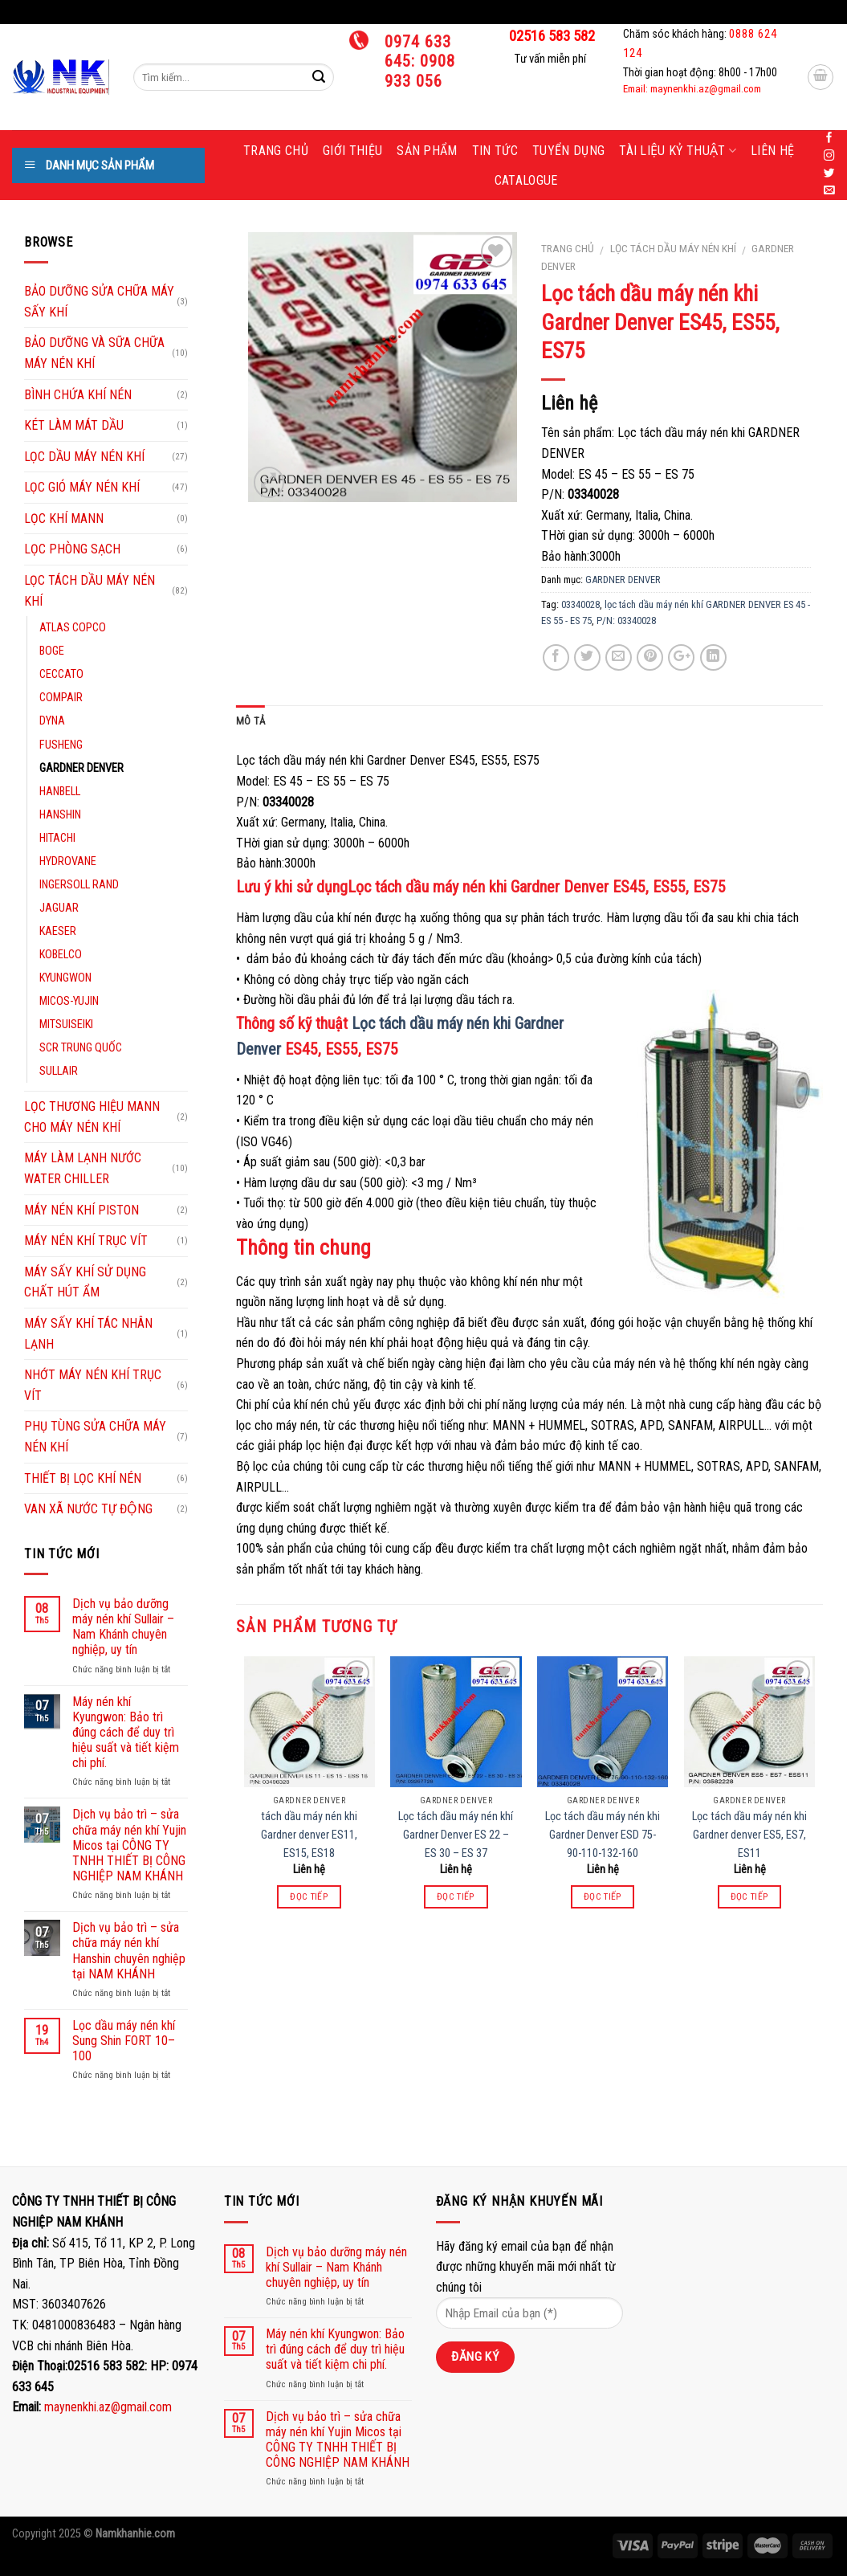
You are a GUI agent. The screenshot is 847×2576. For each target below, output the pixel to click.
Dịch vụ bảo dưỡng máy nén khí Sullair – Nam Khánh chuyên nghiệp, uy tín (123, 1627)
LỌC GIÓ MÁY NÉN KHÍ (82, 487)
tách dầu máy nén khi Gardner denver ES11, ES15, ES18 (309, 1835)
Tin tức (495, 150)
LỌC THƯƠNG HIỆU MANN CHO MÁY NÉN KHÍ (92, 1117)
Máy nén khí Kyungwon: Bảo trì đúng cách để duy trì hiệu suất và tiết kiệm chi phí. (125, 1732)
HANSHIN (60, 815)
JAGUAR (59, 908)
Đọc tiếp (309, 1896)
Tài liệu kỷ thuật (677, 151)
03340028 (580, 604)
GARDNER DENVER (623, 580)
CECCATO (61, 674)
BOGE (51, 651)
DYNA (52, 721)
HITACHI (57, 838)
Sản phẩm (427, 150)
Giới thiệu (352, 150)
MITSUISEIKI (66, 1024)
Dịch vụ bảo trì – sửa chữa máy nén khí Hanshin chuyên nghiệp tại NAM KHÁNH (128, 1951)
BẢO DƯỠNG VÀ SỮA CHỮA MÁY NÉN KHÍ (94, 353)
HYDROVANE (67, 861)
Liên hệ (772, 150)
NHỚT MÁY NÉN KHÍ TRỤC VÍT (92, 1385)
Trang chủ (275, 150)
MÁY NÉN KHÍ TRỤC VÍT (86, 1240)
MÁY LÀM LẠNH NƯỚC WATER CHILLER (82, 1168)
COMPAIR (61, 697)
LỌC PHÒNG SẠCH (72, 549)
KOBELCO (60, 954)
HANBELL (59, 791)
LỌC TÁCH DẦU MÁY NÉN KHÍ (673, 248)
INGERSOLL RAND (79, 885)
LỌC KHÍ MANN (64, 518)
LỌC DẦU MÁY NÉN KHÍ (84, 456)
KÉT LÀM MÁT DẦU (74, 425)
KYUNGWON (65, 978)
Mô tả (250, 721)
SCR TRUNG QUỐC (80, 1048)
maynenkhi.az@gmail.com (108, 2407)
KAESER (57, 931)
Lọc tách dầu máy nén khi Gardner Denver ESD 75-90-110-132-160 (602, 1835)
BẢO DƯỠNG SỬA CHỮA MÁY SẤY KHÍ (99, 302)
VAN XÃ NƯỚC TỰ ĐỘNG (88, 1509)
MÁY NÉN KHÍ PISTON (81, 1210)
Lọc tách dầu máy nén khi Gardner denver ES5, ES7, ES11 (749, 1835)
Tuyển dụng (568, 150)
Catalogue (526, 180)
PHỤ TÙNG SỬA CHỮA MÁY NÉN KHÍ (95, 1437)
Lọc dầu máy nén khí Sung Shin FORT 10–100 (123, 2041)
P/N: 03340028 (626, 620)
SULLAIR (58, 1071)
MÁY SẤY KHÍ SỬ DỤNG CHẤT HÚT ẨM (85, 1282)
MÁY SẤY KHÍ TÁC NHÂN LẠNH (88, 1334)
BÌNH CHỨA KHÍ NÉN (78, 394)
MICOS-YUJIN (69, 1001)
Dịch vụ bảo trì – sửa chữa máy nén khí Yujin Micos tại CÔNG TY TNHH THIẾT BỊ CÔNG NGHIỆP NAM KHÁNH (129, 1845)
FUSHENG (61, 745)
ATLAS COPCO (72, 628)
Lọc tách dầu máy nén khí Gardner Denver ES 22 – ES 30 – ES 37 (455, 1835)
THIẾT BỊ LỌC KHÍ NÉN (82, 1478)
